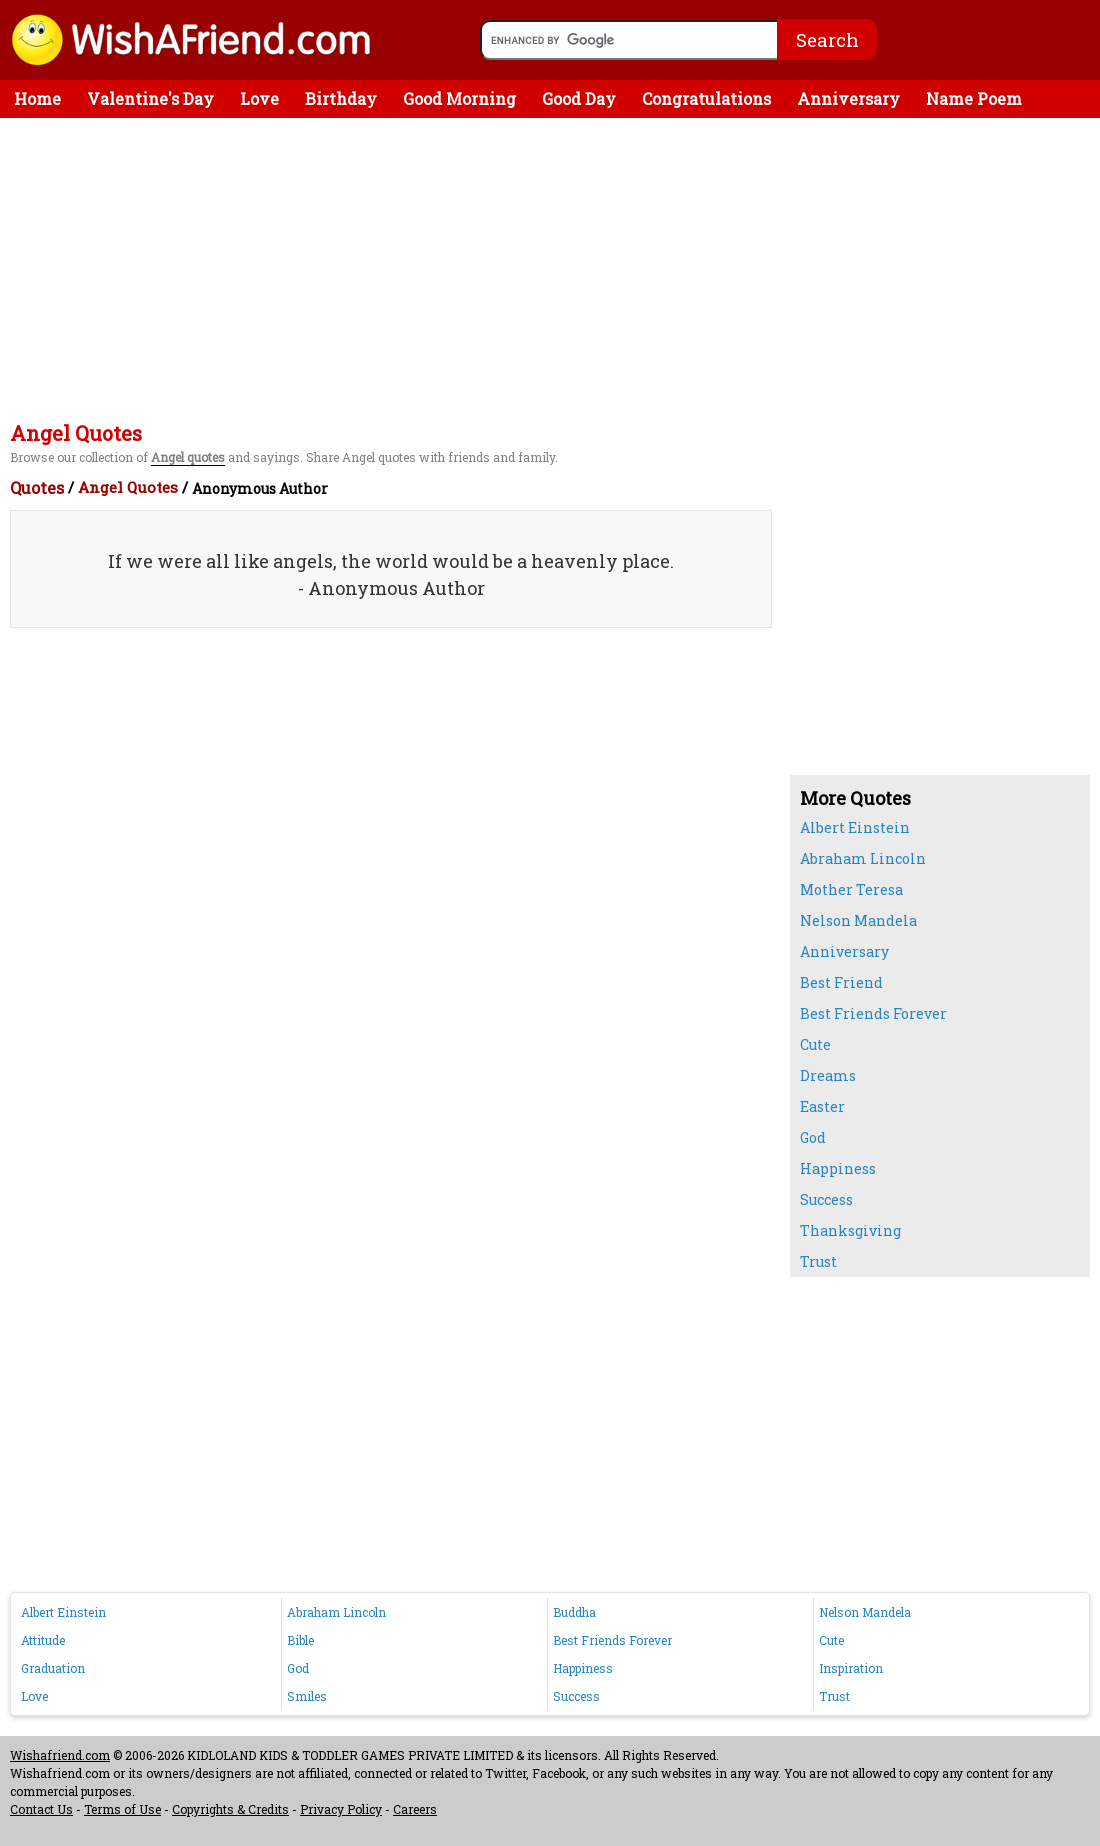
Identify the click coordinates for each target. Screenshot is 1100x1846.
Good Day (579, 98)
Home (37, 98)
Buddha (574, 1612)
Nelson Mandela (858, 920)
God (813, 1137)
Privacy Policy (341, 1809)
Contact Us (41, 1809)
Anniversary (848, 98)
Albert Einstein (855, 827)
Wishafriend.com (60, 1755)
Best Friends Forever (873, 1013)
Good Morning (459, 98)
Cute (815, 1044)
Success (826, 1199)
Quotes (37, 487)
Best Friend (841, 982)
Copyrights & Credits (230, 1809)
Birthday (341, 98)
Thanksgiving (850, 1230)
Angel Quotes (128, 487)
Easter (822, 1106)
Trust (818, 1261)
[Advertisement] (555, 268)
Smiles (307, 1696)
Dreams (828, 1075)
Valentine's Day (150, 98)
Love (259, 98)
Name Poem (974, 98)
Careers (415, 1809)
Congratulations (706, 98)
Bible (300, 1640)
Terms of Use (122, 1809)
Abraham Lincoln (863, 858)
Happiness (838, 1168)
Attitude (43, 1640)
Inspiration (851, 1668)
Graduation (53, 1668)
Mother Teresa (851, 889)
